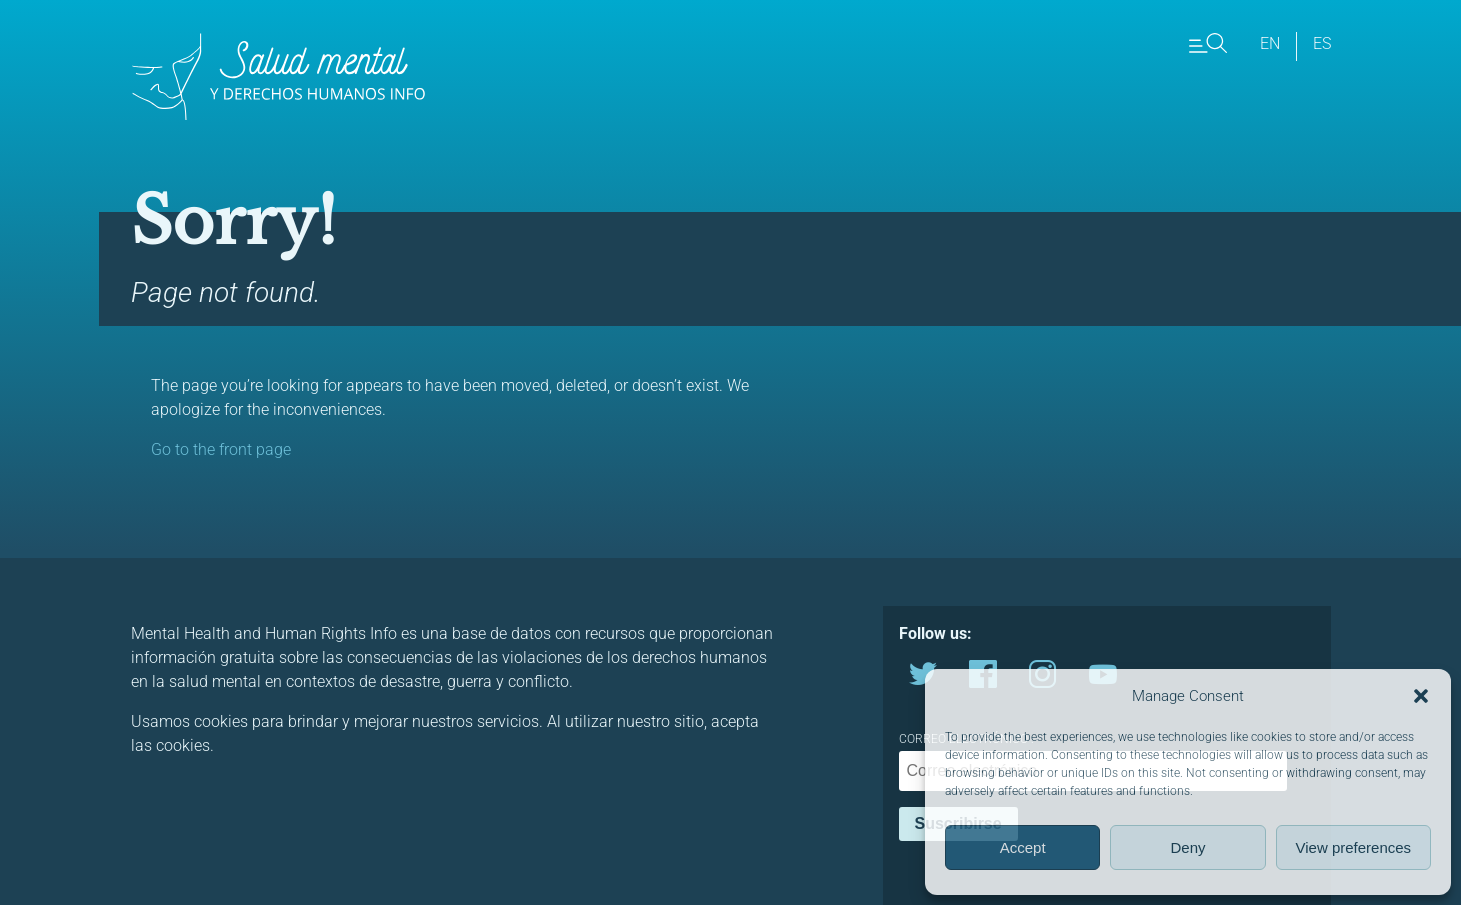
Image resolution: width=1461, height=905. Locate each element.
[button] (1421, 696)
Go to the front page (221, 449)
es (1322, 43)
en (1270, 43)
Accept (1023, 847)
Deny (1187, 847)
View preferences (1354, 847)
